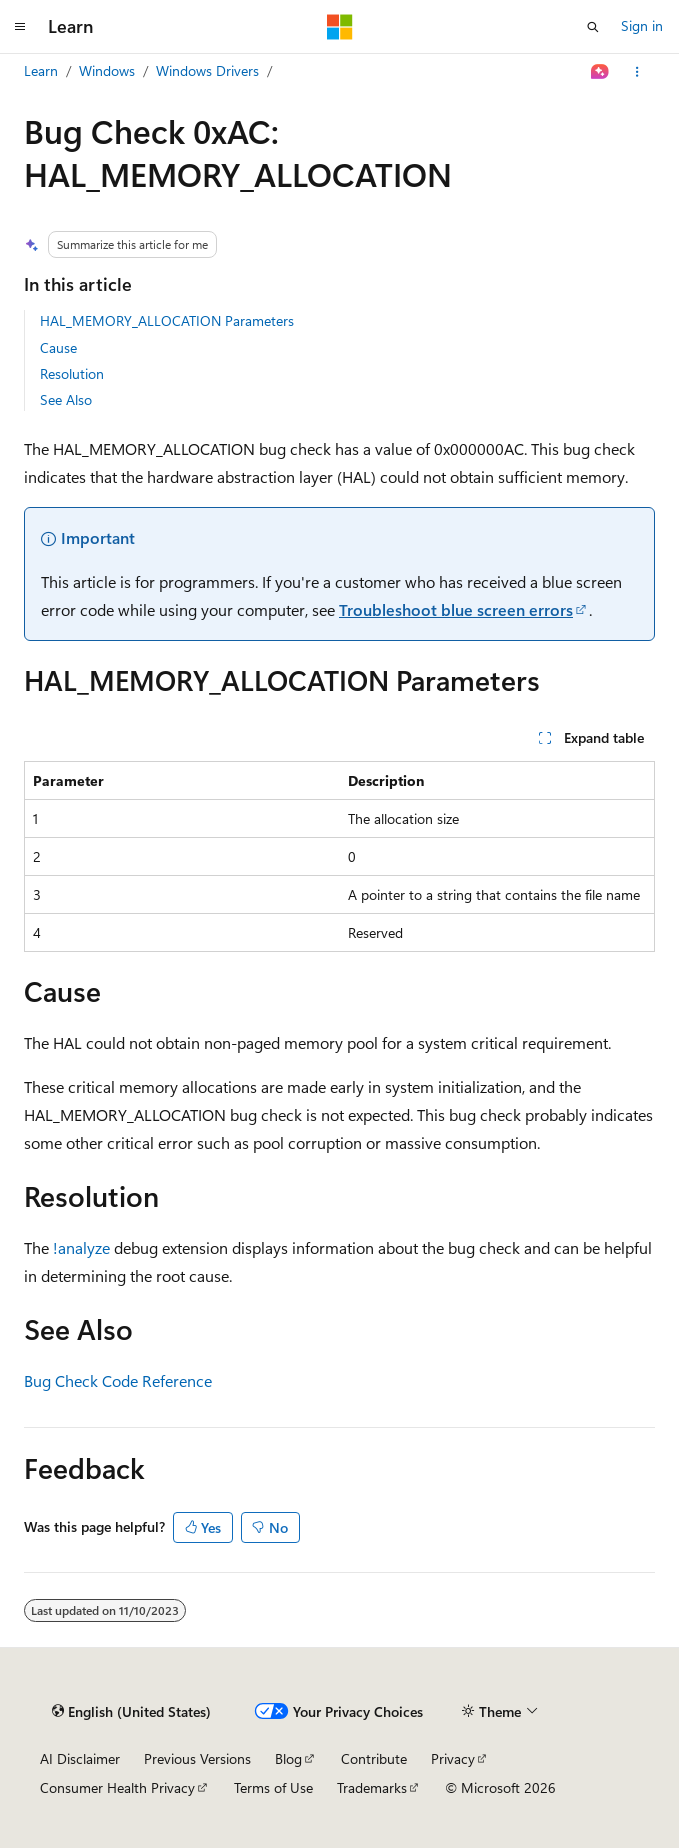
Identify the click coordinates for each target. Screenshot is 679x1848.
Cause (58, 347)
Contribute (374, 1758)
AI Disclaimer (80, 1758)
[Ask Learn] (600, 72)
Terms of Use (273, 1787)
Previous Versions (197, 1758)
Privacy (453, 1758)
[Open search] (593, 27)
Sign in (642, 25)
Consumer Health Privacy (117, 1787)
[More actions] (637, 72)
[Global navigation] (20, 27)
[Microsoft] (340, 27)
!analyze (81, 1247)
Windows (107, 70)
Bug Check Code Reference (118, 1380)
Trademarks (372, 1787)
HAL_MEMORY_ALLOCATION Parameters (167, 320)
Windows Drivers (207, 70)
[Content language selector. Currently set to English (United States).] (131, 1712)
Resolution (72, 373)
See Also (66, 399)
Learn (41, 70)
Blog (288, 1758)
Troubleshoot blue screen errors (456, 609)
